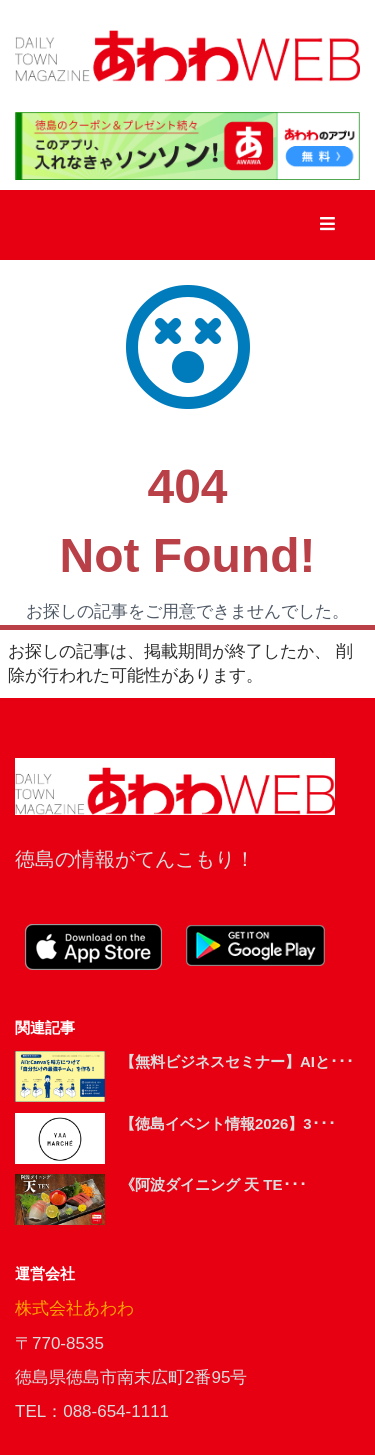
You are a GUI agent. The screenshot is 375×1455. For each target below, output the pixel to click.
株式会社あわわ (74, 1308)
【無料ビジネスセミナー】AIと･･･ (237, 1061)
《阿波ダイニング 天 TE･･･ (213, 1184)
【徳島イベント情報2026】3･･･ (228, 1123)
